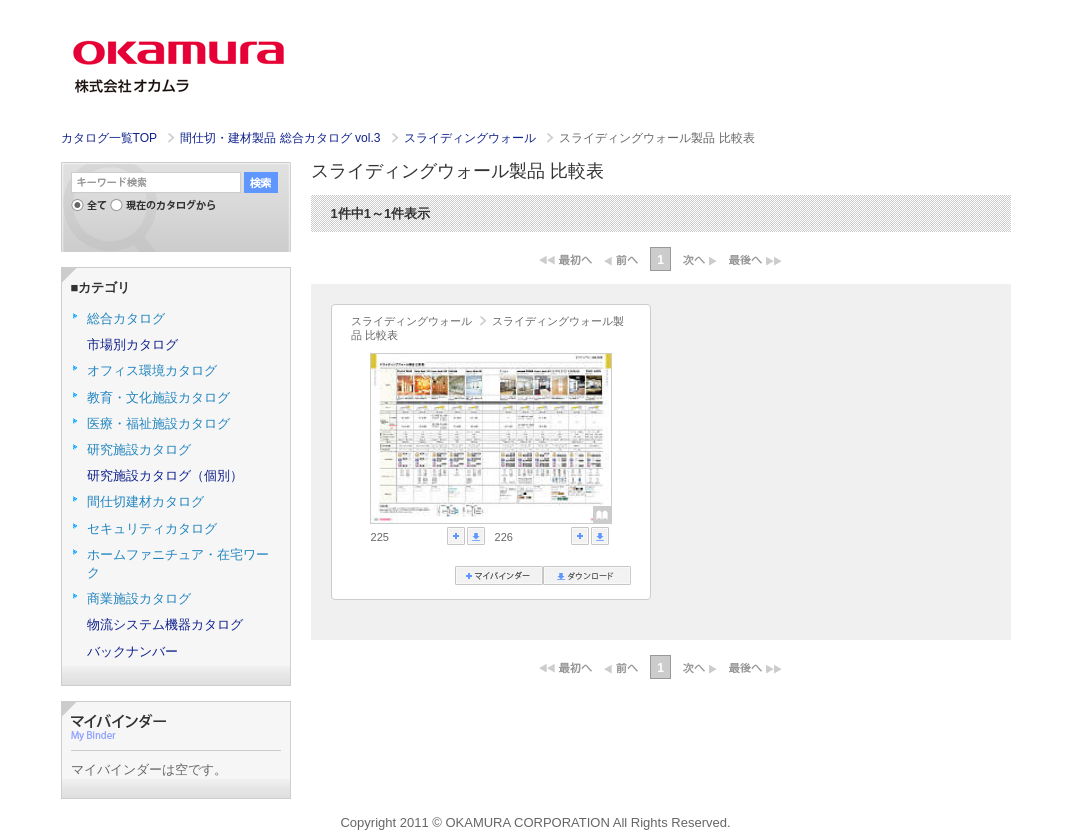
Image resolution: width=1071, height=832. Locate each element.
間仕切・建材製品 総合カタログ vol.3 (282, 138)
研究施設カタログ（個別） (165, 475)
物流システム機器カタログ (165, 624)
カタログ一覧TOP (109, 138)
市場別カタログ (132, 344)
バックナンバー (132, 651)
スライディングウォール (471, 138)
